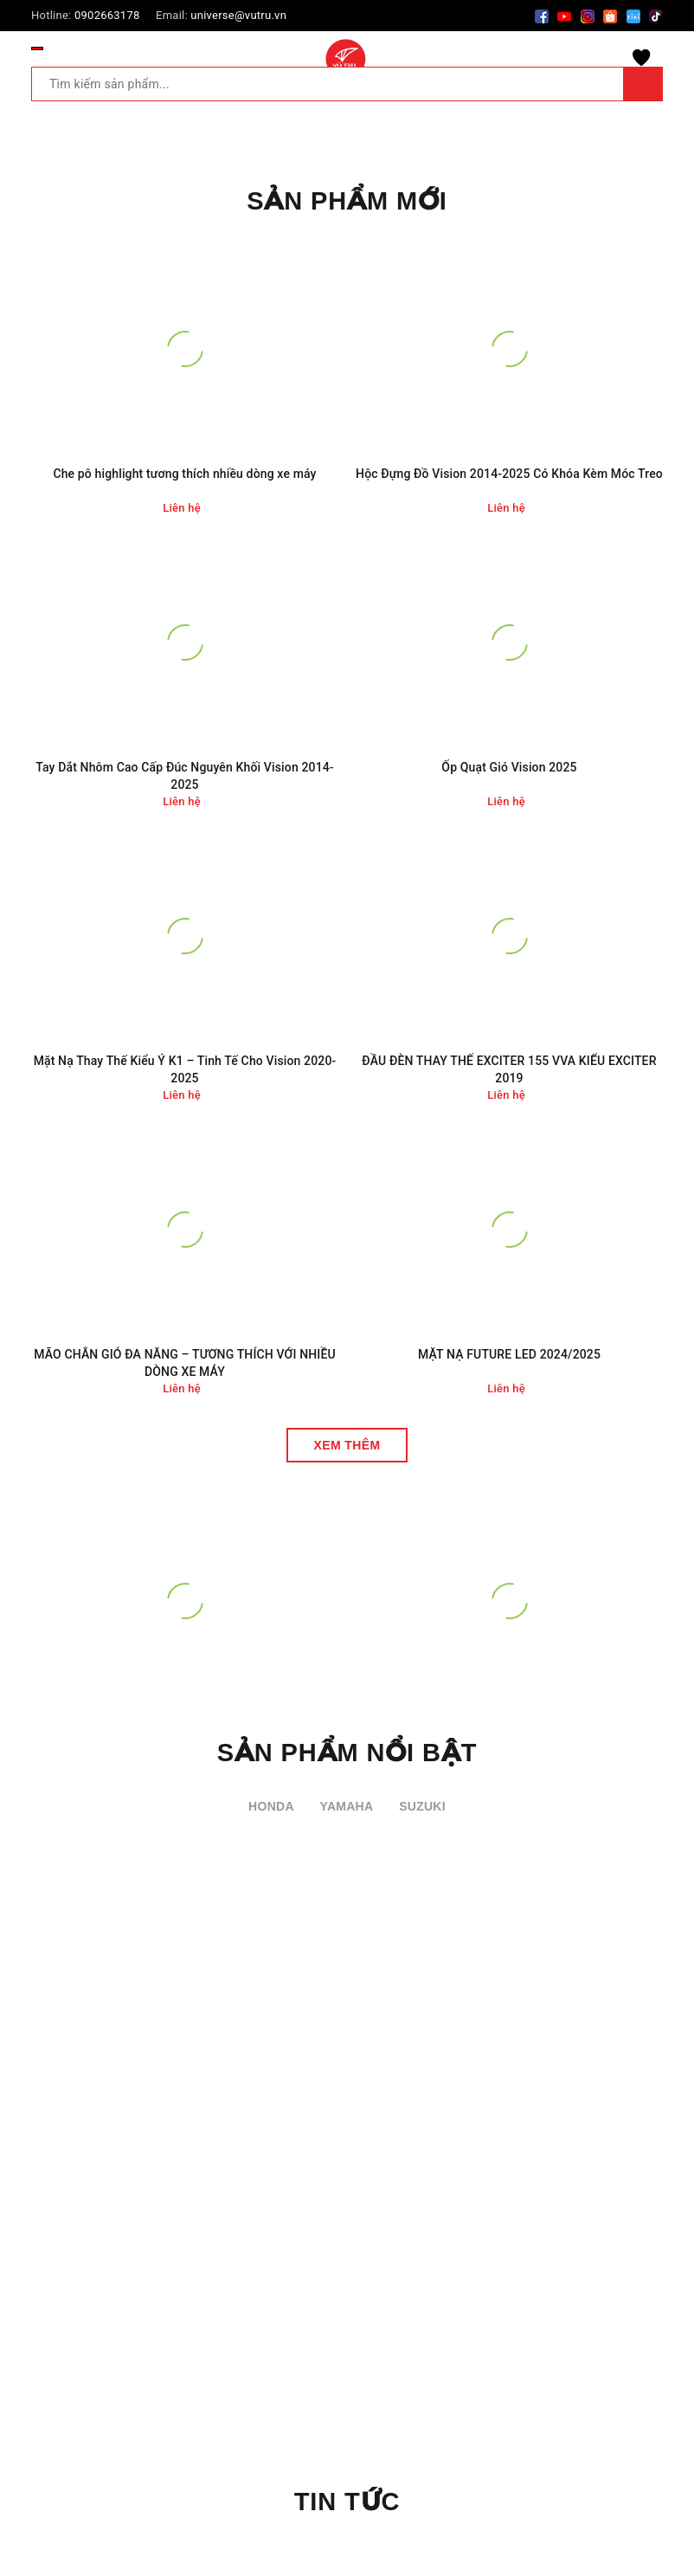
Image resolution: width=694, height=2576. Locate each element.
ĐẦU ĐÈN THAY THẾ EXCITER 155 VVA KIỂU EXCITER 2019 (509, 1069)
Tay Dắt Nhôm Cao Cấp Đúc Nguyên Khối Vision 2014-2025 (184, 775)
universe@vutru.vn (238, 15)
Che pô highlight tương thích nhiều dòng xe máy (184, 474)
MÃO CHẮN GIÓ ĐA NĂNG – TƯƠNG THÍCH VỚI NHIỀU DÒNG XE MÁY (185, 1362)
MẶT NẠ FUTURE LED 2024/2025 (509, 1354)
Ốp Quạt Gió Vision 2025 (508, 767)
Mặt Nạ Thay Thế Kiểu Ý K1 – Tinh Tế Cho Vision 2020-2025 (185, 1069)
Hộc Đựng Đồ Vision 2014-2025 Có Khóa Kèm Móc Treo (509, 474)
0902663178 (107, 15)
